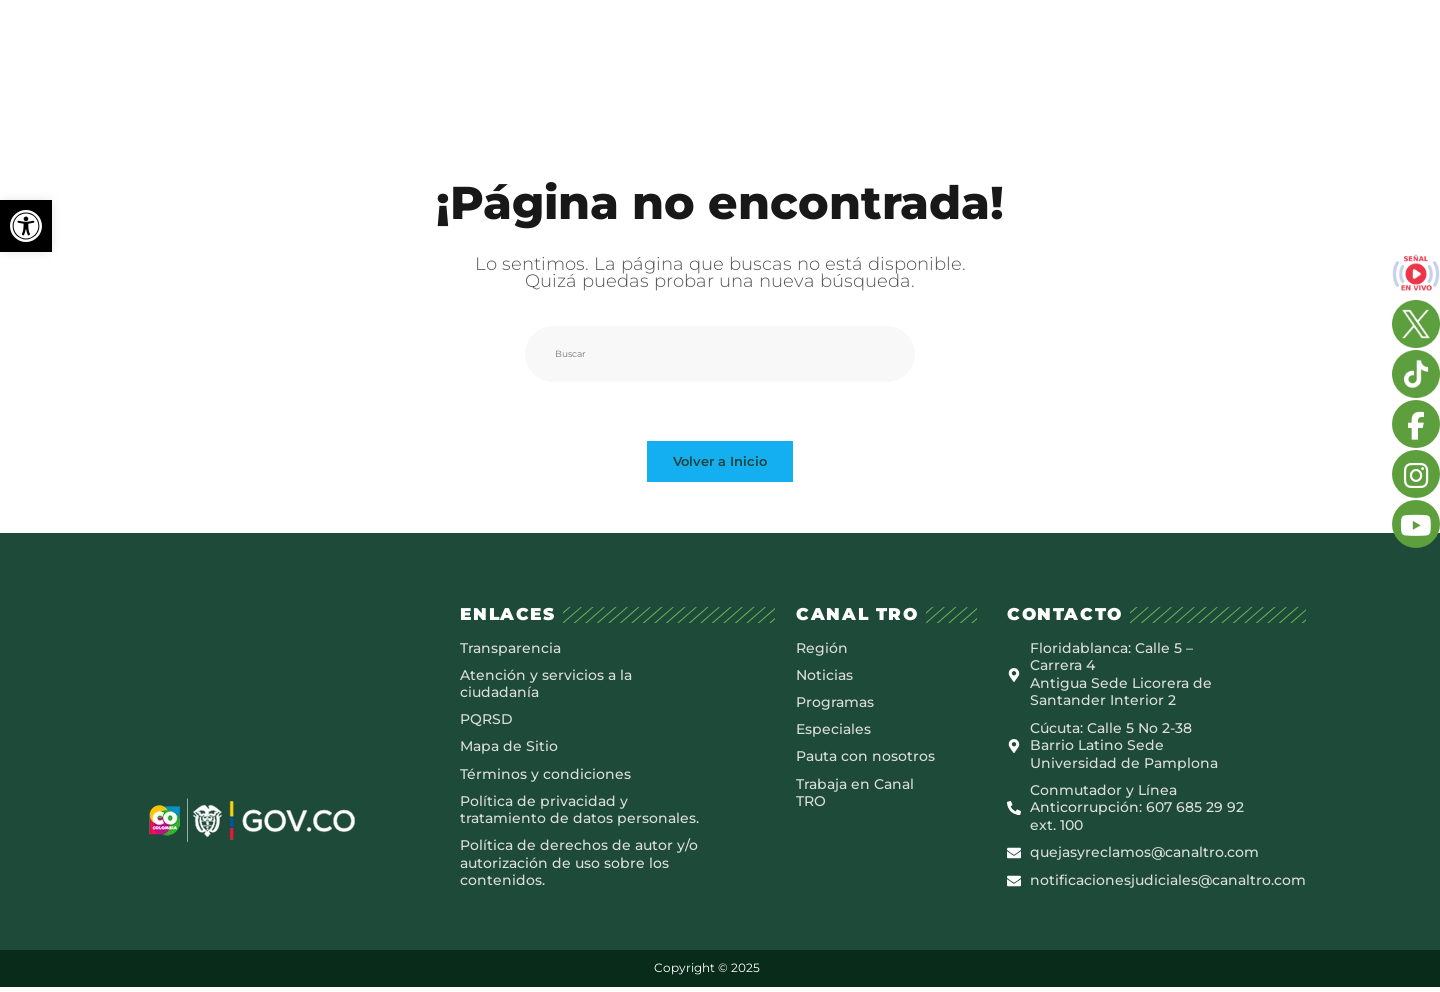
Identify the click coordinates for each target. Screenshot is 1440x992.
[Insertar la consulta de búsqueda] (720, 354)
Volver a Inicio (720, 463)
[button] (26, 226)
